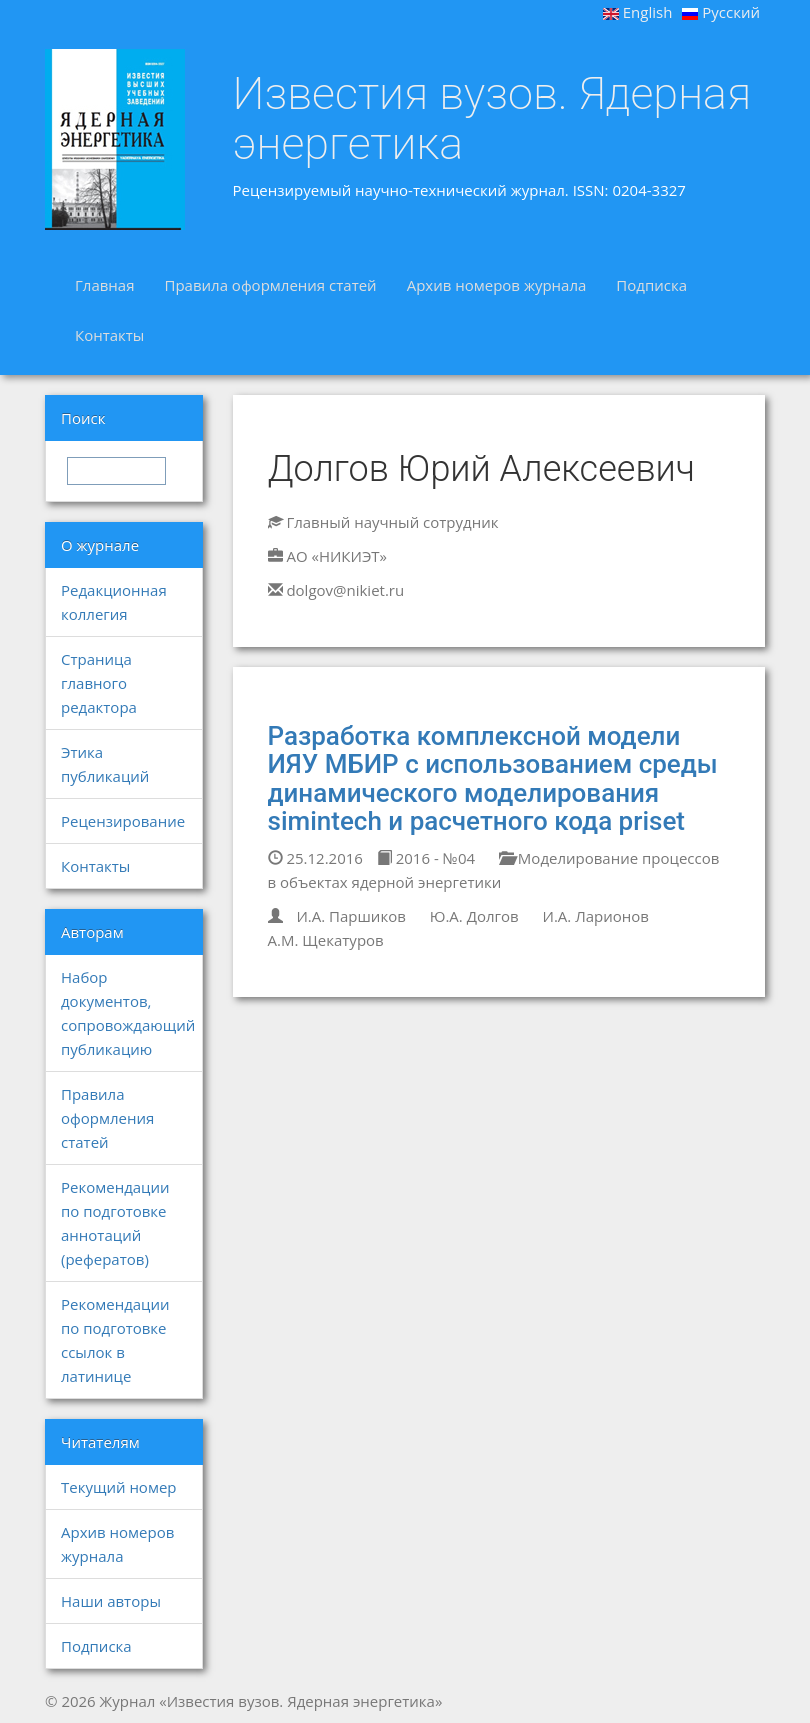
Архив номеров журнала (497, 285)
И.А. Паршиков (350, 916)
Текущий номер (119, 1487)
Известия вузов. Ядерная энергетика (492, 118)
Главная (104, 285)
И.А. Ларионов (596, 916)
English (638, 12)
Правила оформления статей (270, 285)
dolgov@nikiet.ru (345, 590)
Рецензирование (123, 821)
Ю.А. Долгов (474, 916)
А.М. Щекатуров (326, 940)
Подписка (651, 285)
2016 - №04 (426, 858)
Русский (721, 12)
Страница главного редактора (99, 683)
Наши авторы (111, 1601)
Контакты (109, 335)
